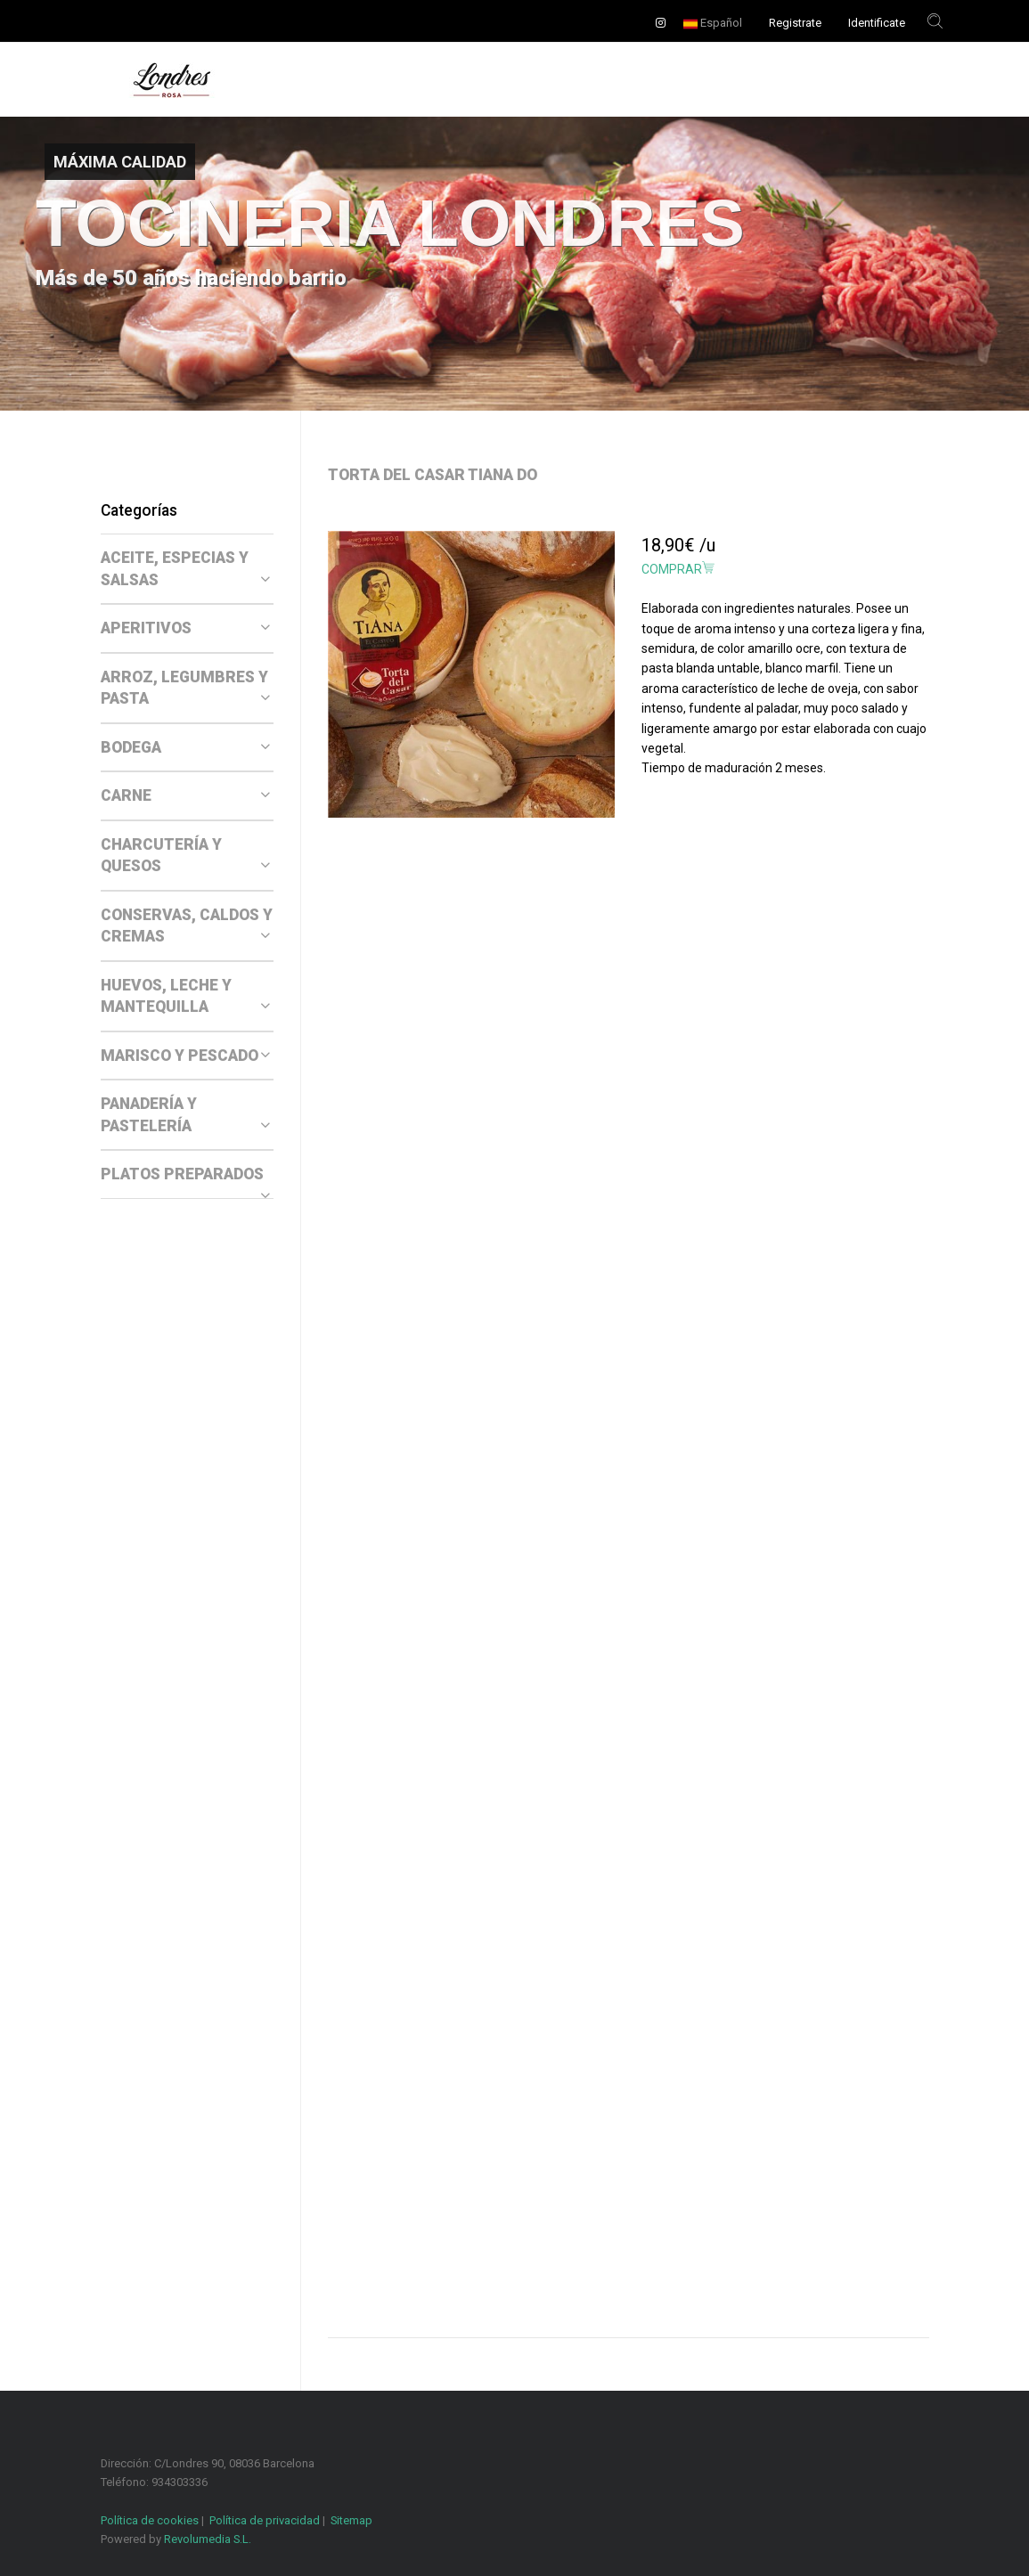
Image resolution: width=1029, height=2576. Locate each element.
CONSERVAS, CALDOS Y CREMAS (187, 926)
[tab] (187, 569)
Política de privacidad (264, 2520)
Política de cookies (150, 2520)
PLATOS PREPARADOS (186, 1175)
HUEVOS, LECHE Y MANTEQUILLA (186, 996)
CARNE (186, 795)
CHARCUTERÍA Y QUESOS (186, 856)
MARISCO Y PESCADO (186, 1055)
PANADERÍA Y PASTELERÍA (186, 1115)
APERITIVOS (186, 628)
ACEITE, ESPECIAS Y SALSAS (186, 569)
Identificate (876, 22)
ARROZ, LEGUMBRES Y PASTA (186, 688)
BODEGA (186, 747)
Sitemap (351, 2520)
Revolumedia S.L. (207, 2539)
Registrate (795, 22)
